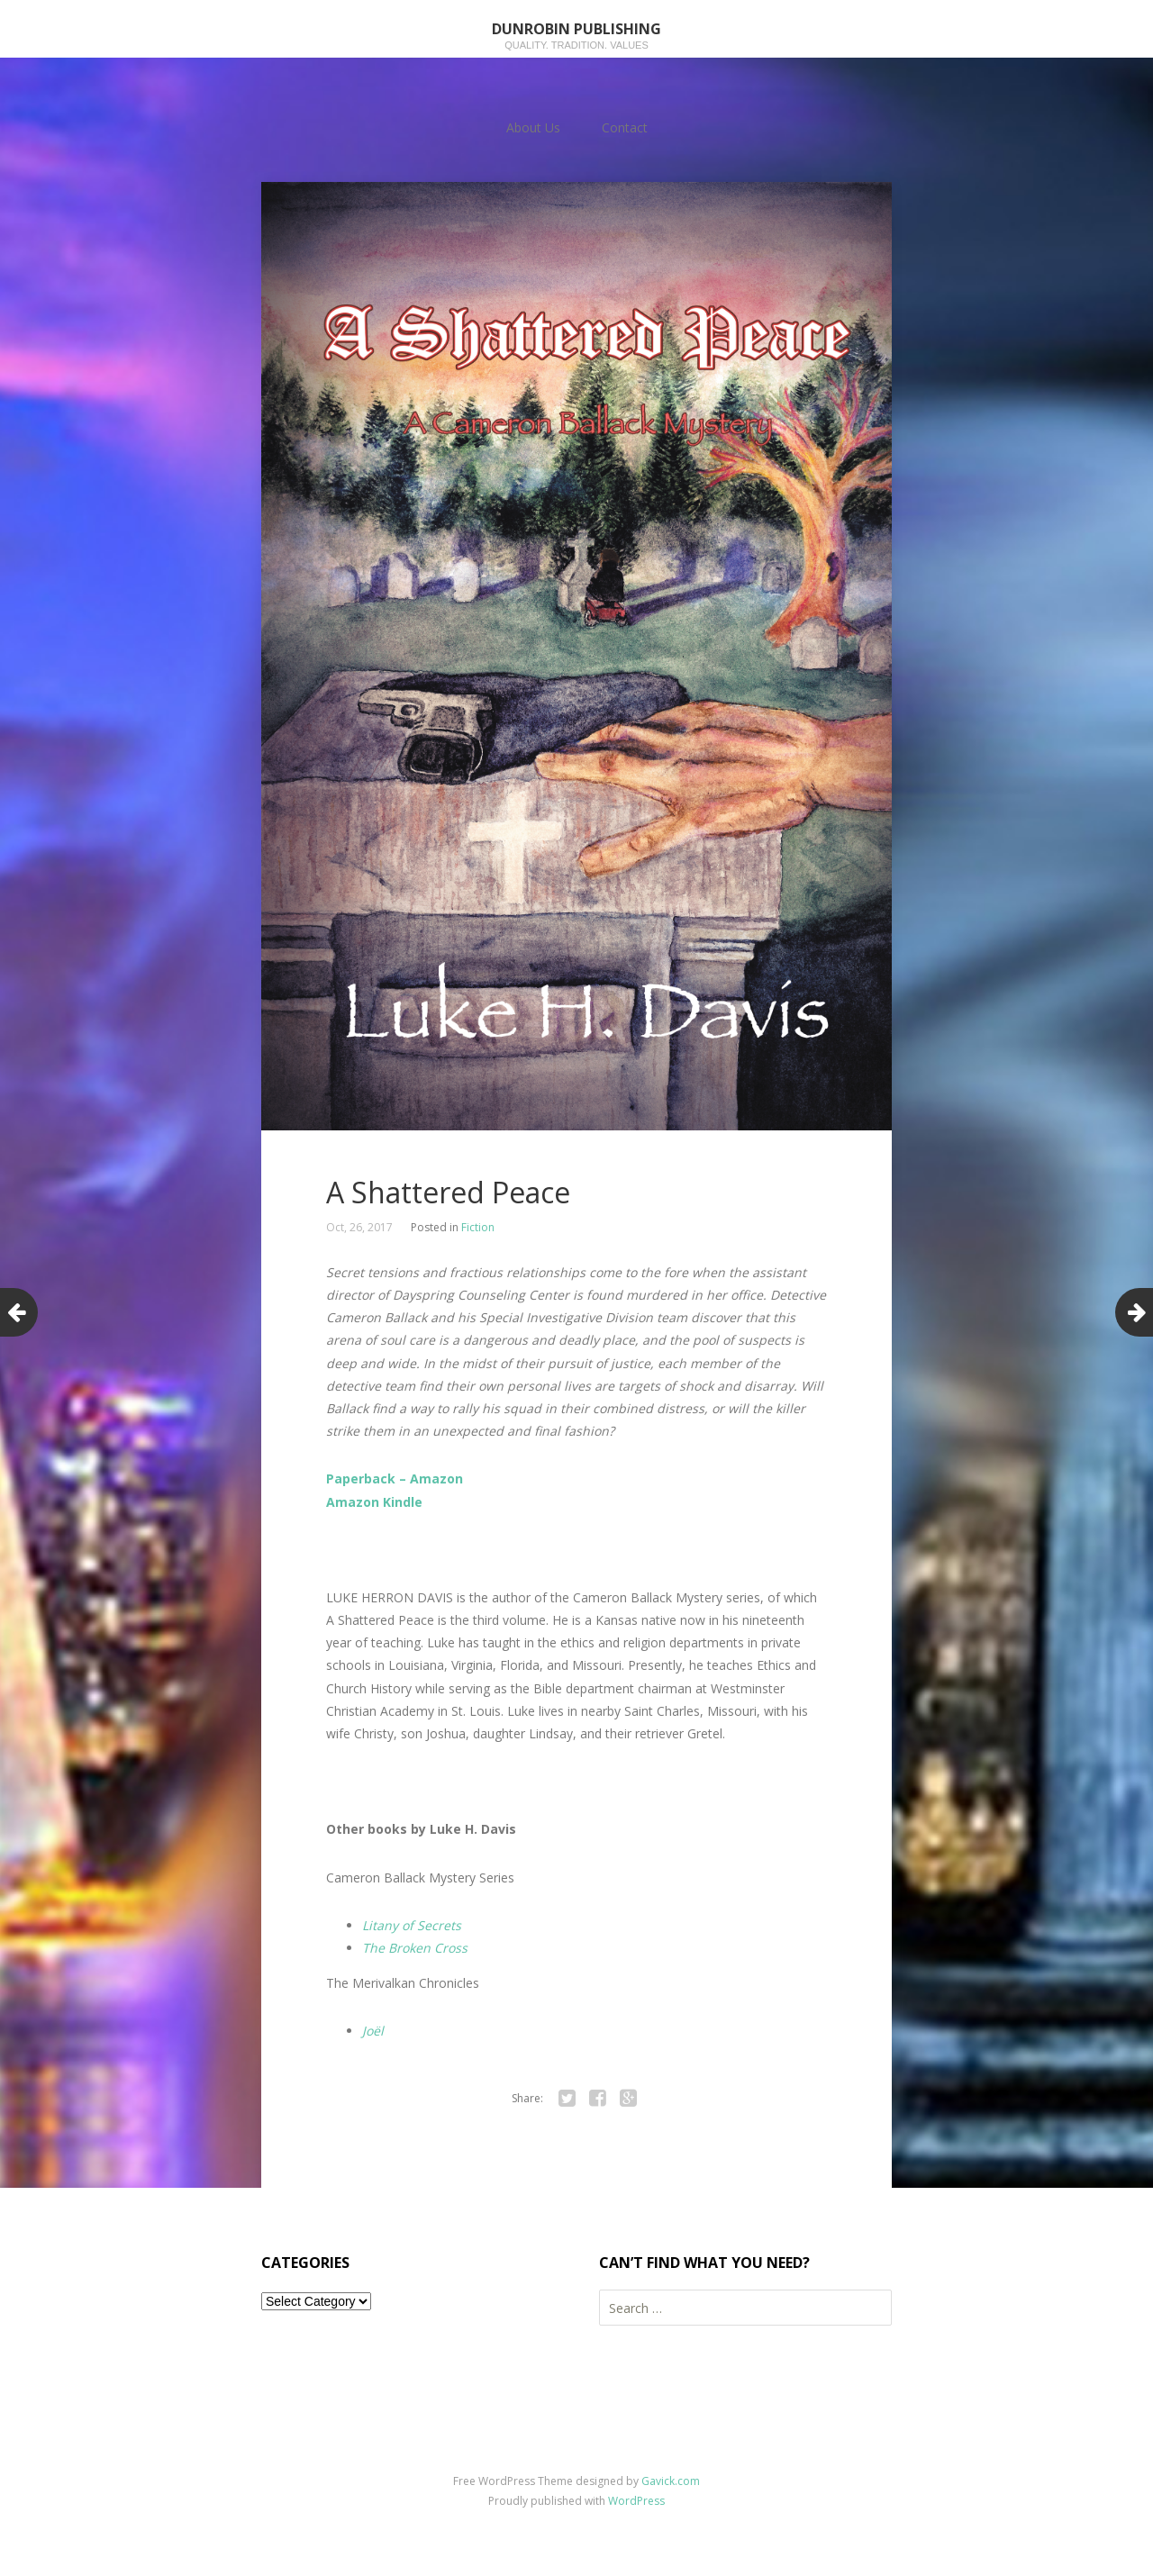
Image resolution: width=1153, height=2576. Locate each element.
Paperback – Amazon (394, 1478)
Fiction (478, 1227)
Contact (625, 127)
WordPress (636, 2500)
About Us (533, 127)
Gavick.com (670, 2481)
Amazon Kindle (374, 1501)
